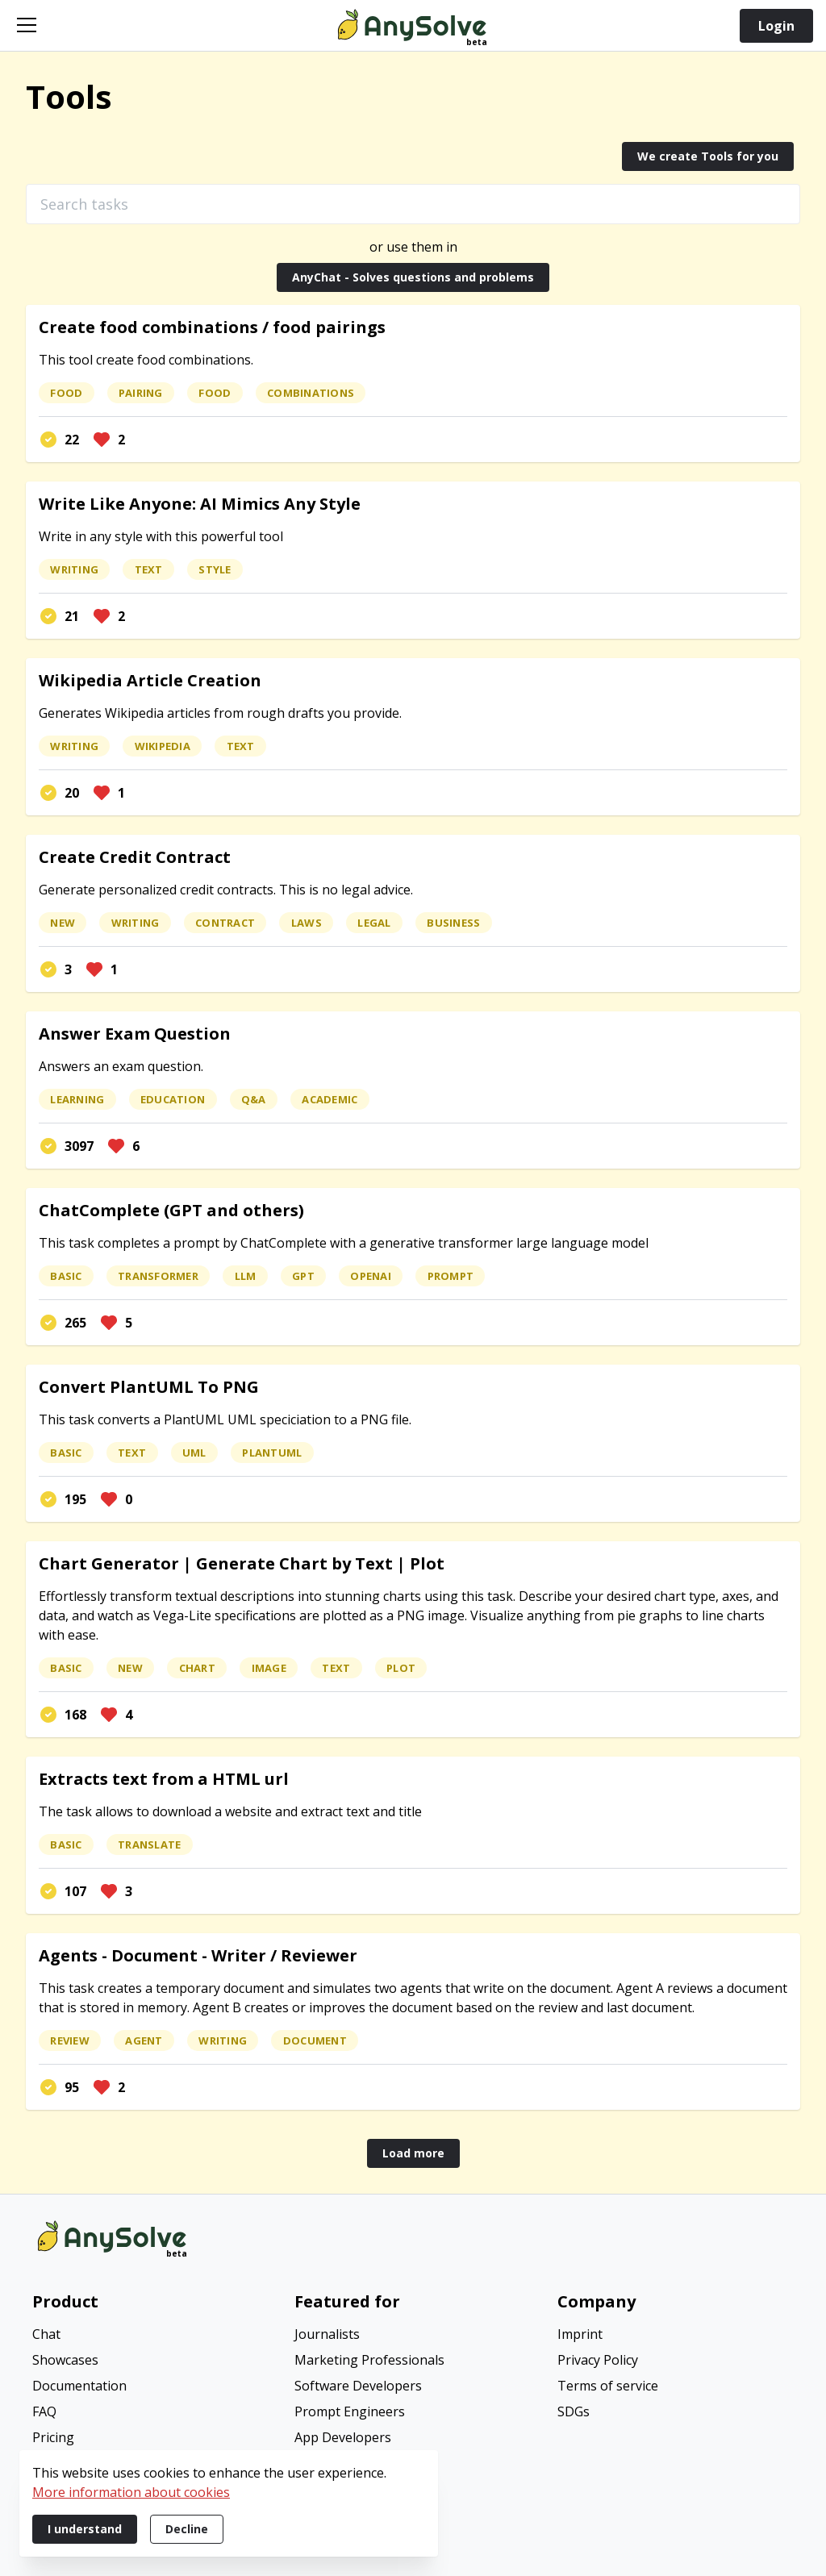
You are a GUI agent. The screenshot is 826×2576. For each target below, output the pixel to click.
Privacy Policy (597, 2360)
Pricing (53, 2437)
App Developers (342, 2437)
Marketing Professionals (369, 2360)
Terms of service (607, 2386)
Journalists (327, 2334)
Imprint (580, 2334)
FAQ (44, 2411)
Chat (46, 2334)
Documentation (79, 2386)
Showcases (65, 2360)
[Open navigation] (26, 25)
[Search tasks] (413, 204)
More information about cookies (131, 2492)
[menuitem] (150, 2335)
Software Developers (358, 2386)
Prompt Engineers (349, 2411)
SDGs (573, 2411)
